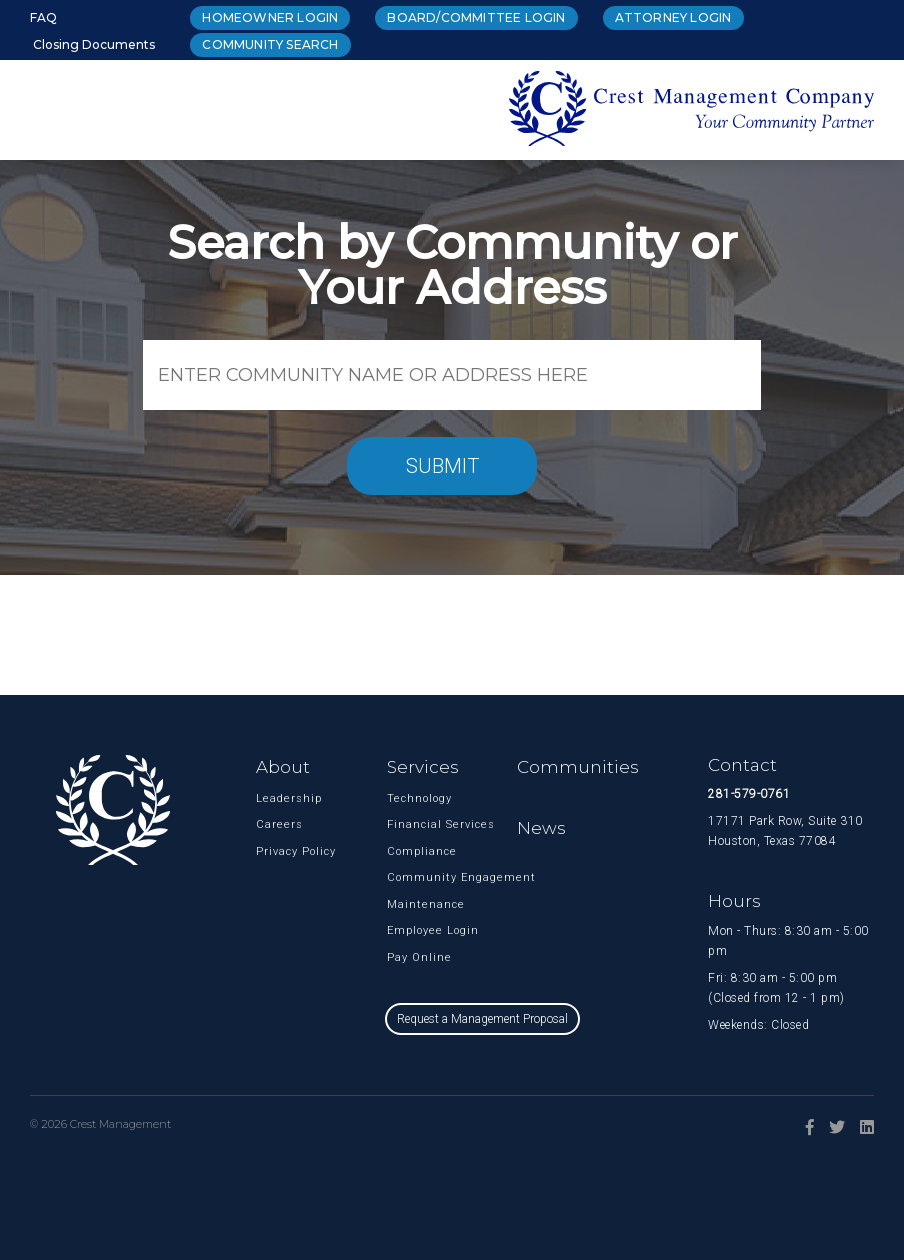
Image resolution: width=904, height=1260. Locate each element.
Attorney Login (673, 17)
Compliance (409, 851)
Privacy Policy (278, 851)
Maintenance (409, 904)
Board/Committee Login (476, 17)
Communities (578, 767)
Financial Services (409, 824)
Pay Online (409, 957)
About (283, 767)
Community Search (270, 44)
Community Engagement (409, 877)
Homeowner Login (270, 17)
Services (423, 767)
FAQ (43, 17)
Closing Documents (94, 44)
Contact (742, 765)
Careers (278, 824)
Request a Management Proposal (482, 1019)
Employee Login (409, 930)
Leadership (278, 798)
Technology (409, 798)
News (541, 828)
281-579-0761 (749, 794)
